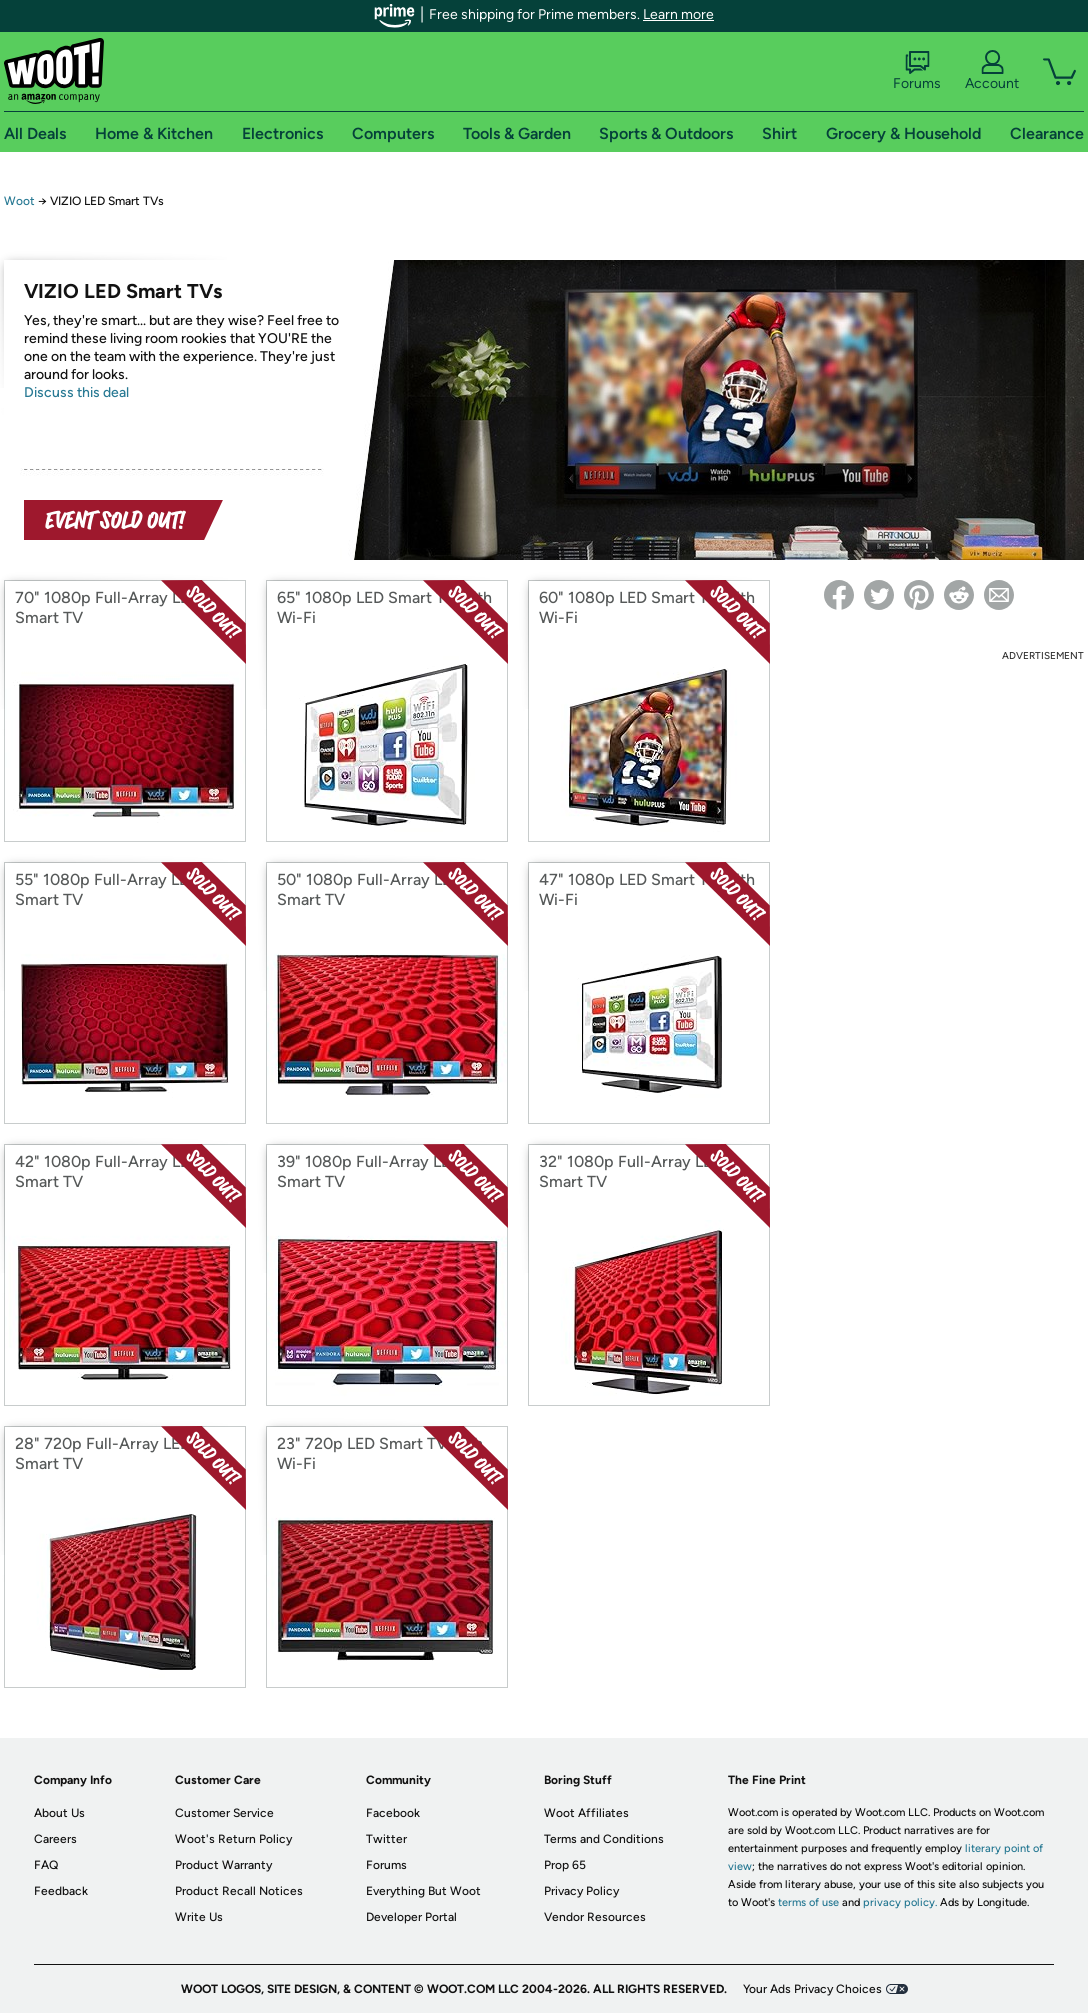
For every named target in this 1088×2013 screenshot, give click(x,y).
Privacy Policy (581, 1891)
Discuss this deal (76, 392)
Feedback (61, 1891)
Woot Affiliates (586, 1813)
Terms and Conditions (604, 1839)
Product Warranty (223, 1865)
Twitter (386, 1839)
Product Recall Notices (239, 1891)
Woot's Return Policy (233, 1839)
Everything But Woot (423, 1891)
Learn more (678, 14)
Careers (55, 1839)
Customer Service (224, 1813)
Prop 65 (565, 1865)
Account (992, 71)
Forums (917, 71)
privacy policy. (900, 1902)
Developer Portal (411, 1917)
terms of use (808, 1902)
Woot (19, 201)
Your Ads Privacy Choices (812, 1989)
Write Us (199, 1917)
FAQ (46, 1865)
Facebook (393, 1813)
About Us (59, 1813)
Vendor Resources (595, 1917)
